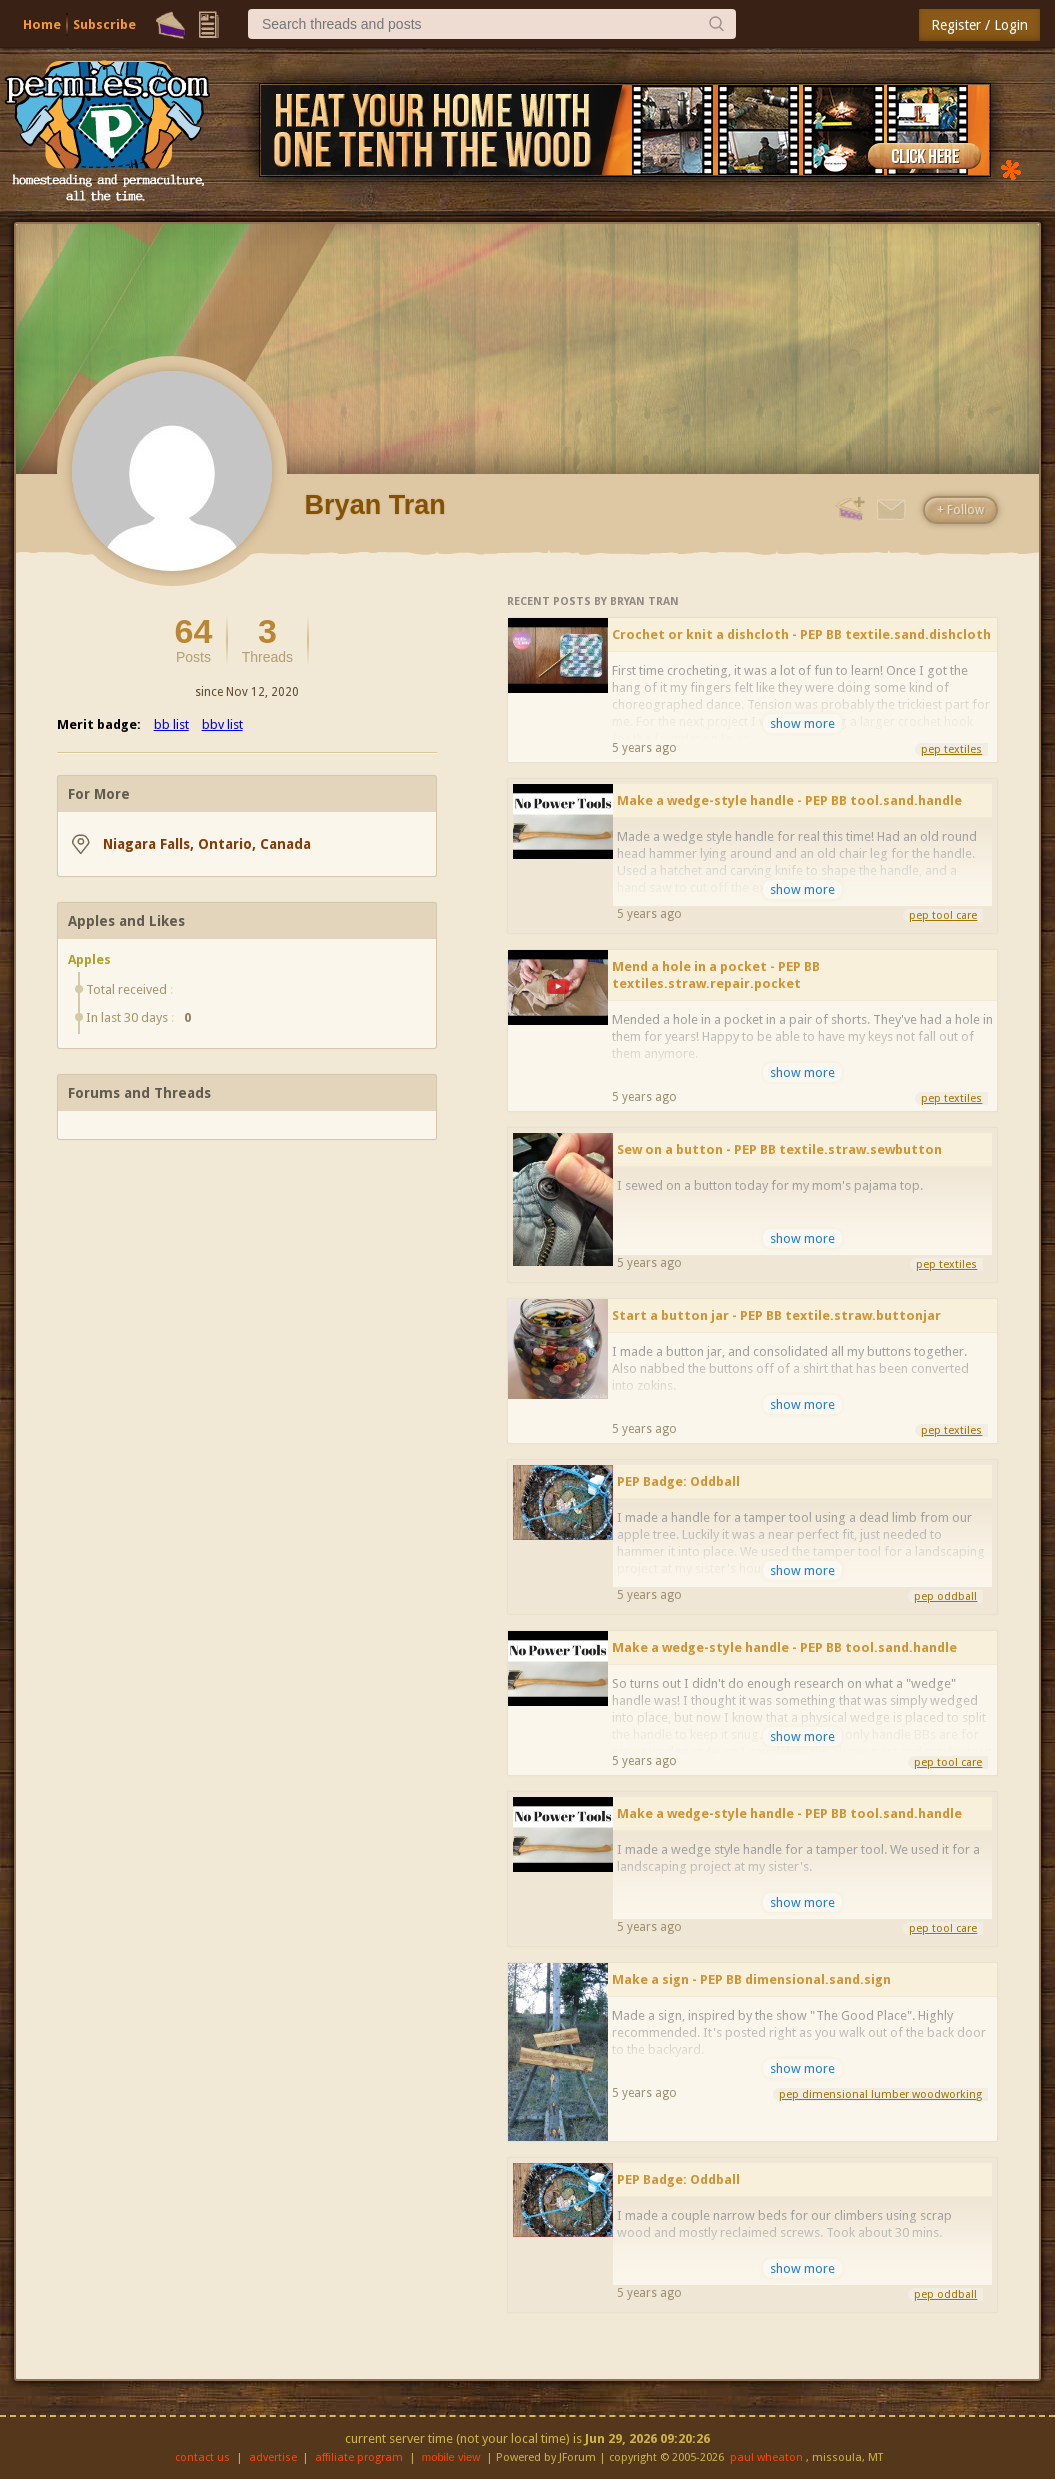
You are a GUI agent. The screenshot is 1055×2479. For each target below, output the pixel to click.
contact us (202, 2457)
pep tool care (943, 915)
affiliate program (359, 2457)
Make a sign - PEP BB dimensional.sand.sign (751, 1979)
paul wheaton (766, 2457)
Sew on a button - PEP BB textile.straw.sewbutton (779, 1149)
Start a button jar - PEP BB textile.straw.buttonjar (776, 1315)
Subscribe (104, 24)
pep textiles (951, 749)
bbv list (222, 724)
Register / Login (979, 25)
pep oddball (945, 1596)
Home (42, 24)
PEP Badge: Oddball (678, 1481)
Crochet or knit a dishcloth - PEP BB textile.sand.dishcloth (801, 634)
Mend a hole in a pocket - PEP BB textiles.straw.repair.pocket (716, 975)
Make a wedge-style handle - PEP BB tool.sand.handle (789, 800)
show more (802, 723)
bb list (171, 724)
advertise (273, 2457)
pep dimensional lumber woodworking (880, 2094)
